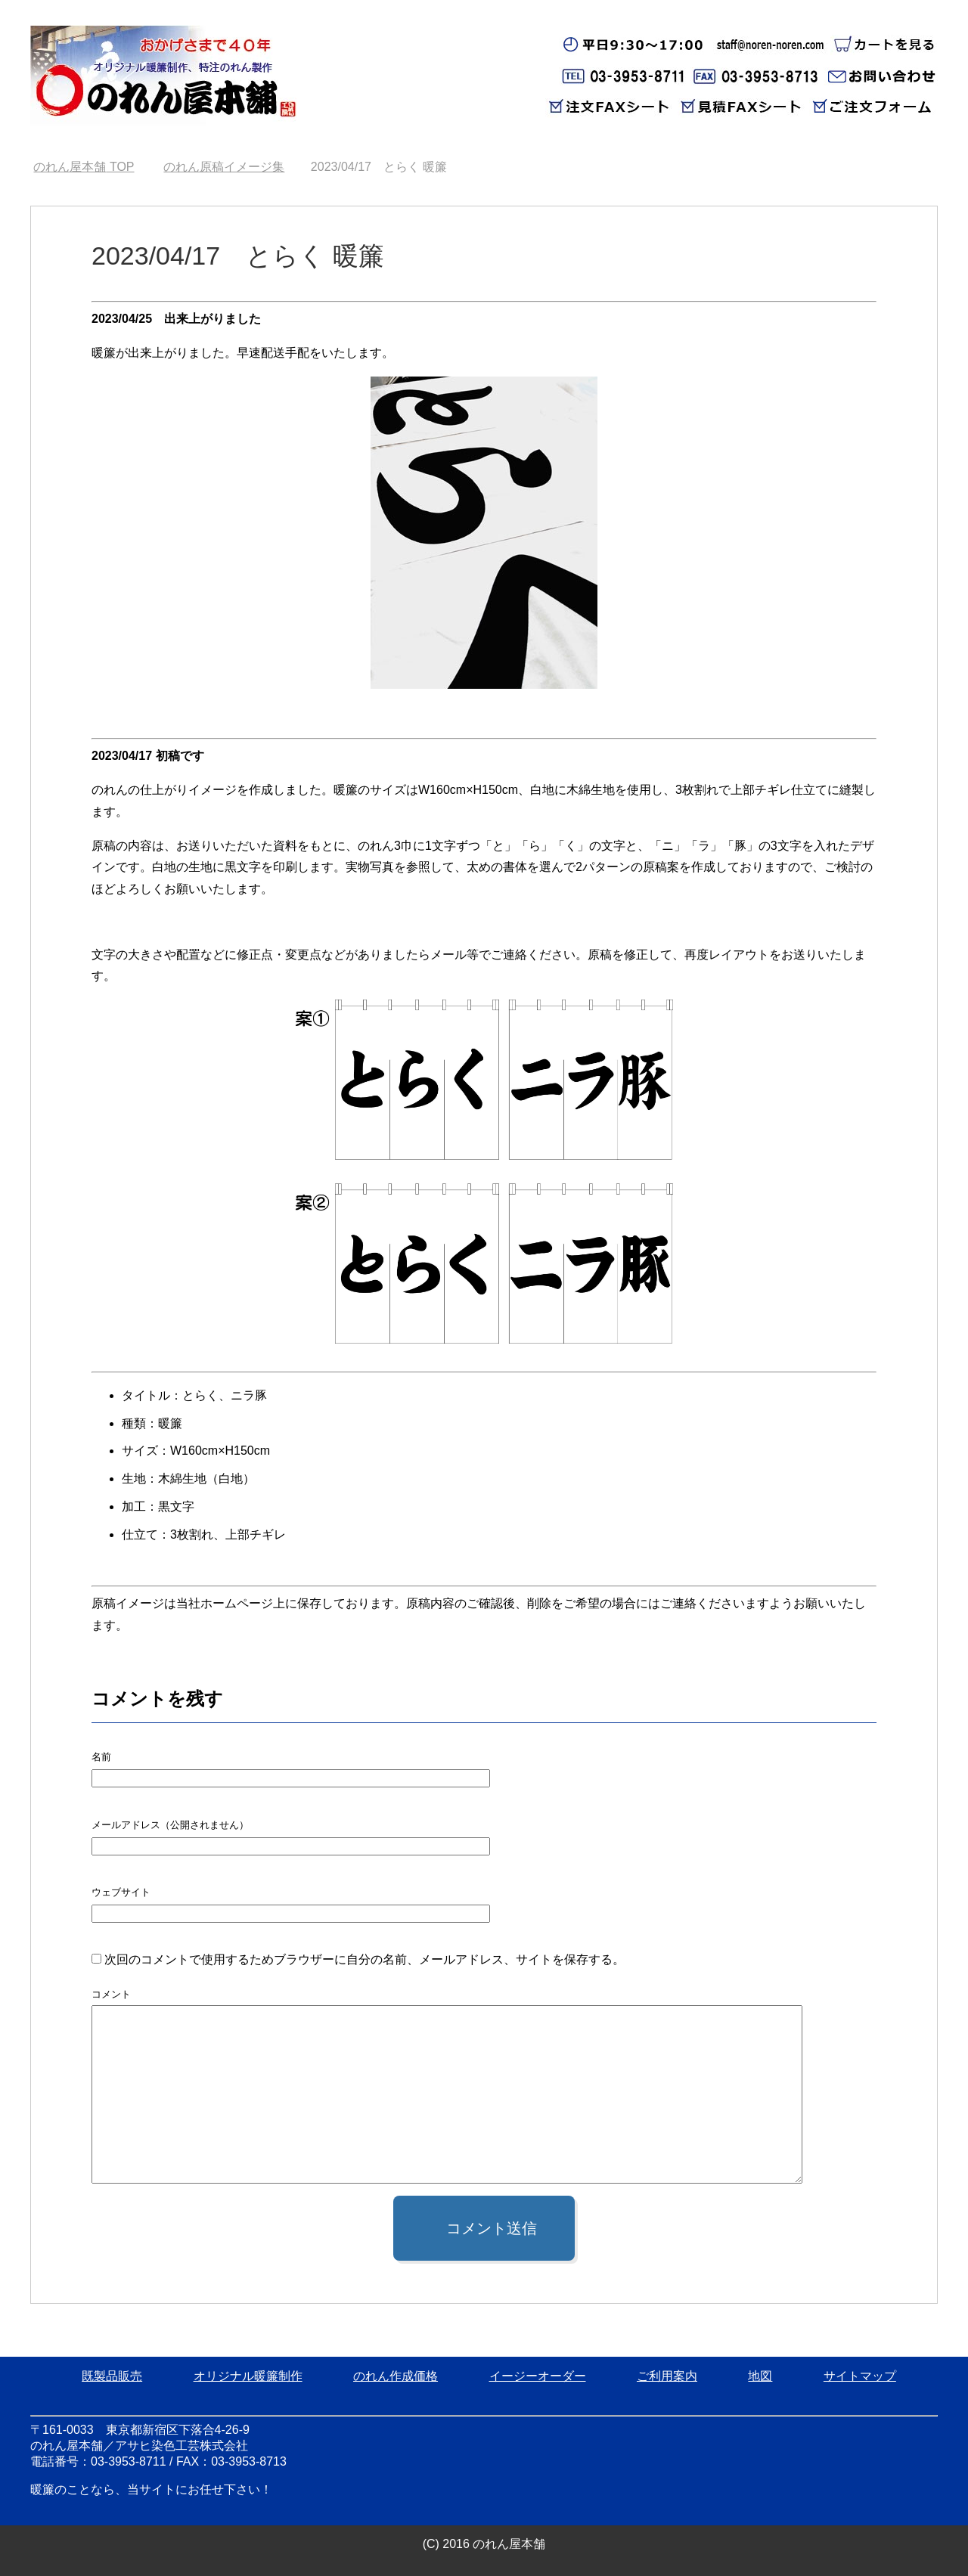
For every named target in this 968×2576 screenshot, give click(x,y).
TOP (83, 166)
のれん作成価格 (395, 2376)
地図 (760, 2376)
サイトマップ (860, 2376)
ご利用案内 (667, 2376)
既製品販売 (112, 2376)
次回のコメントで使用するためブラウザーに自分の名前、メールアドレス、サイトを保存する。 (364, 1959)
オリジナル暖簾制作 (248, 2376)
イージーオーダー (537, 2376)
